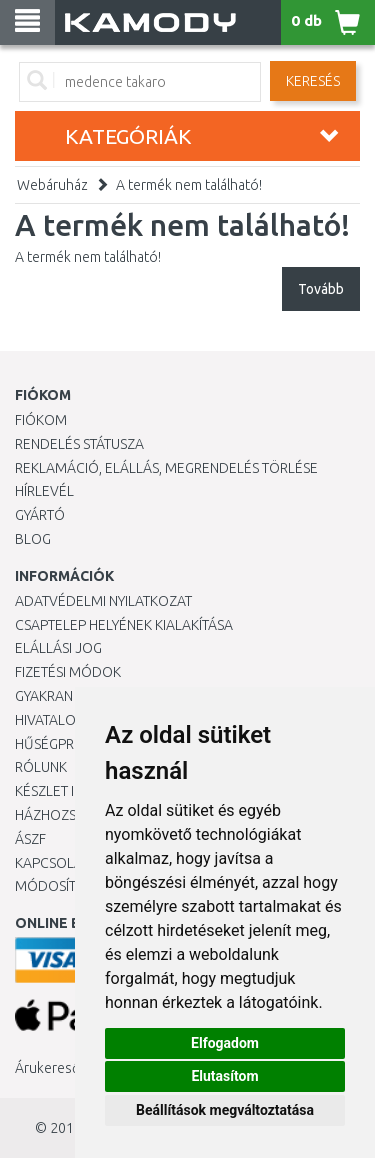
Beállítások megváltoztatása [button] (225, 1110)
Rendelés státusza (79, 444)
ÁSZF (30, 839)
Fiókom (41, 420)
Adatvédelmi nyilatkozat (103, 601)
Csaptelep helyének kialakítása (124, 625)
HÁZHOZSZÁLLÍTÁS (73, 815)
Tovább (321, 289)
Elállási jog (58, 648)
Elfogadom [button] (225, 1043)
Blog (33, 539)
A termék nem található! (189, 185)
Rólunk (41, 767)
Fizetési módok (68, 672)
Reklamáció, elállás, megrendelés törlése (166, 468)
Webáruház (52, 185)
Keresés (313, 81)
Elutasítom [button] (224, 1076)
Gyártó (40, 515)
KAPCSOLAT (52, 863)
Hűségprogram (69, 744)
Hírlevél (44, 491)
